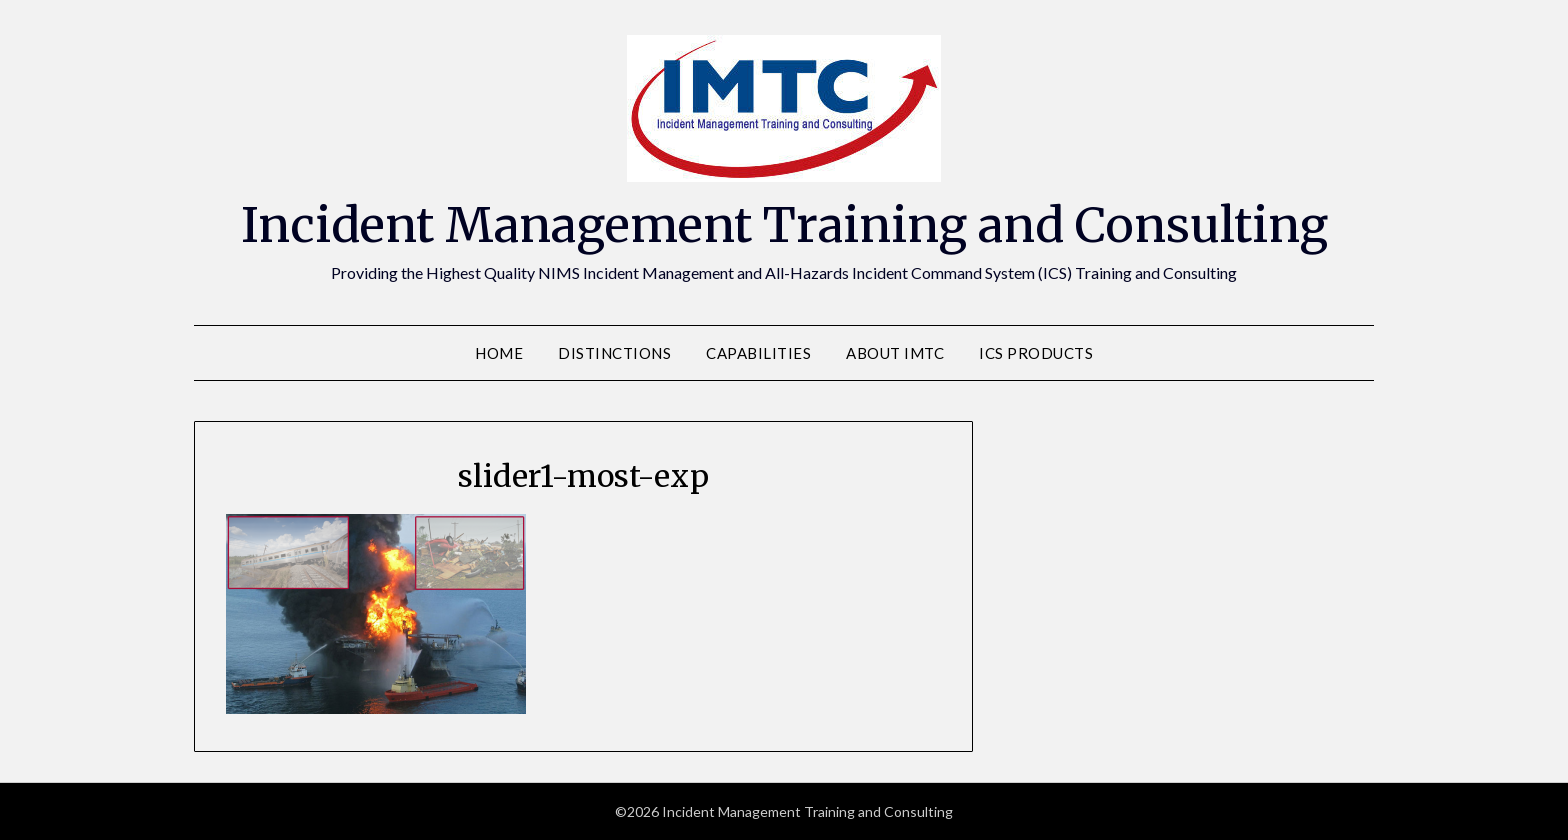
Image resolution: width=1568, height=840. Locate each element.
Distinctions (614, 353)
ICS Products (1036, 353)
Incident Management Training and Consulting (784, 225)
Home (499, 353)
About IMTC (895, 353)
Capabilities (758, 353)
